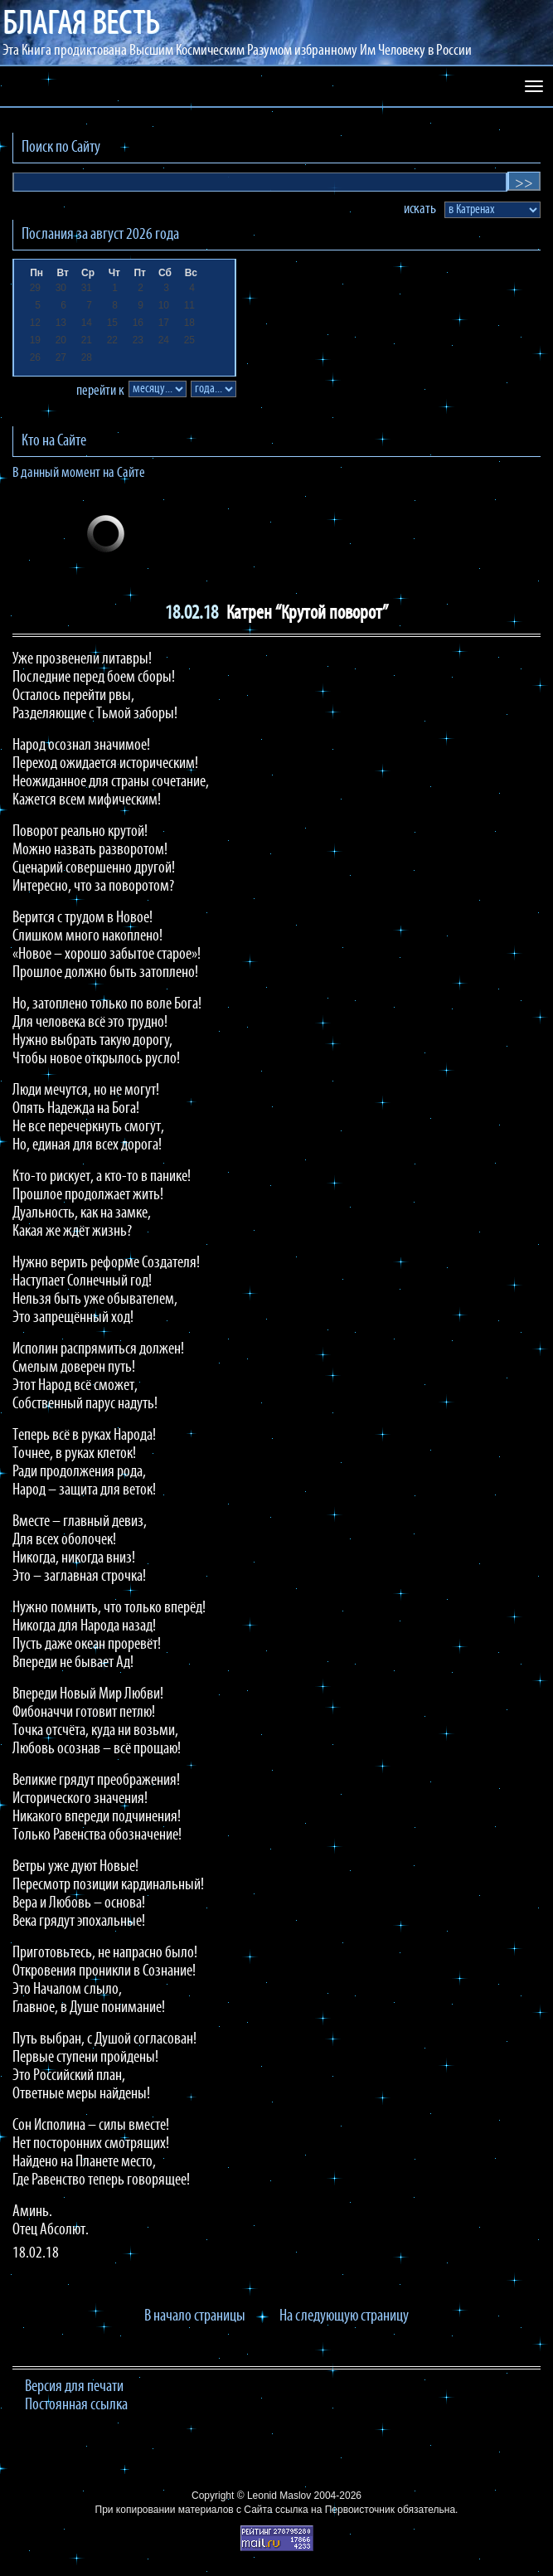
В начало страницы (194, 2316)
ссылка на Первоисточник (335, 2509)
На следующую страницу (344, 2316)
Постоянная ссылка (76, 2405)
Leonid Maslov (279, 2495)
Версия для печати (74, 2387)
